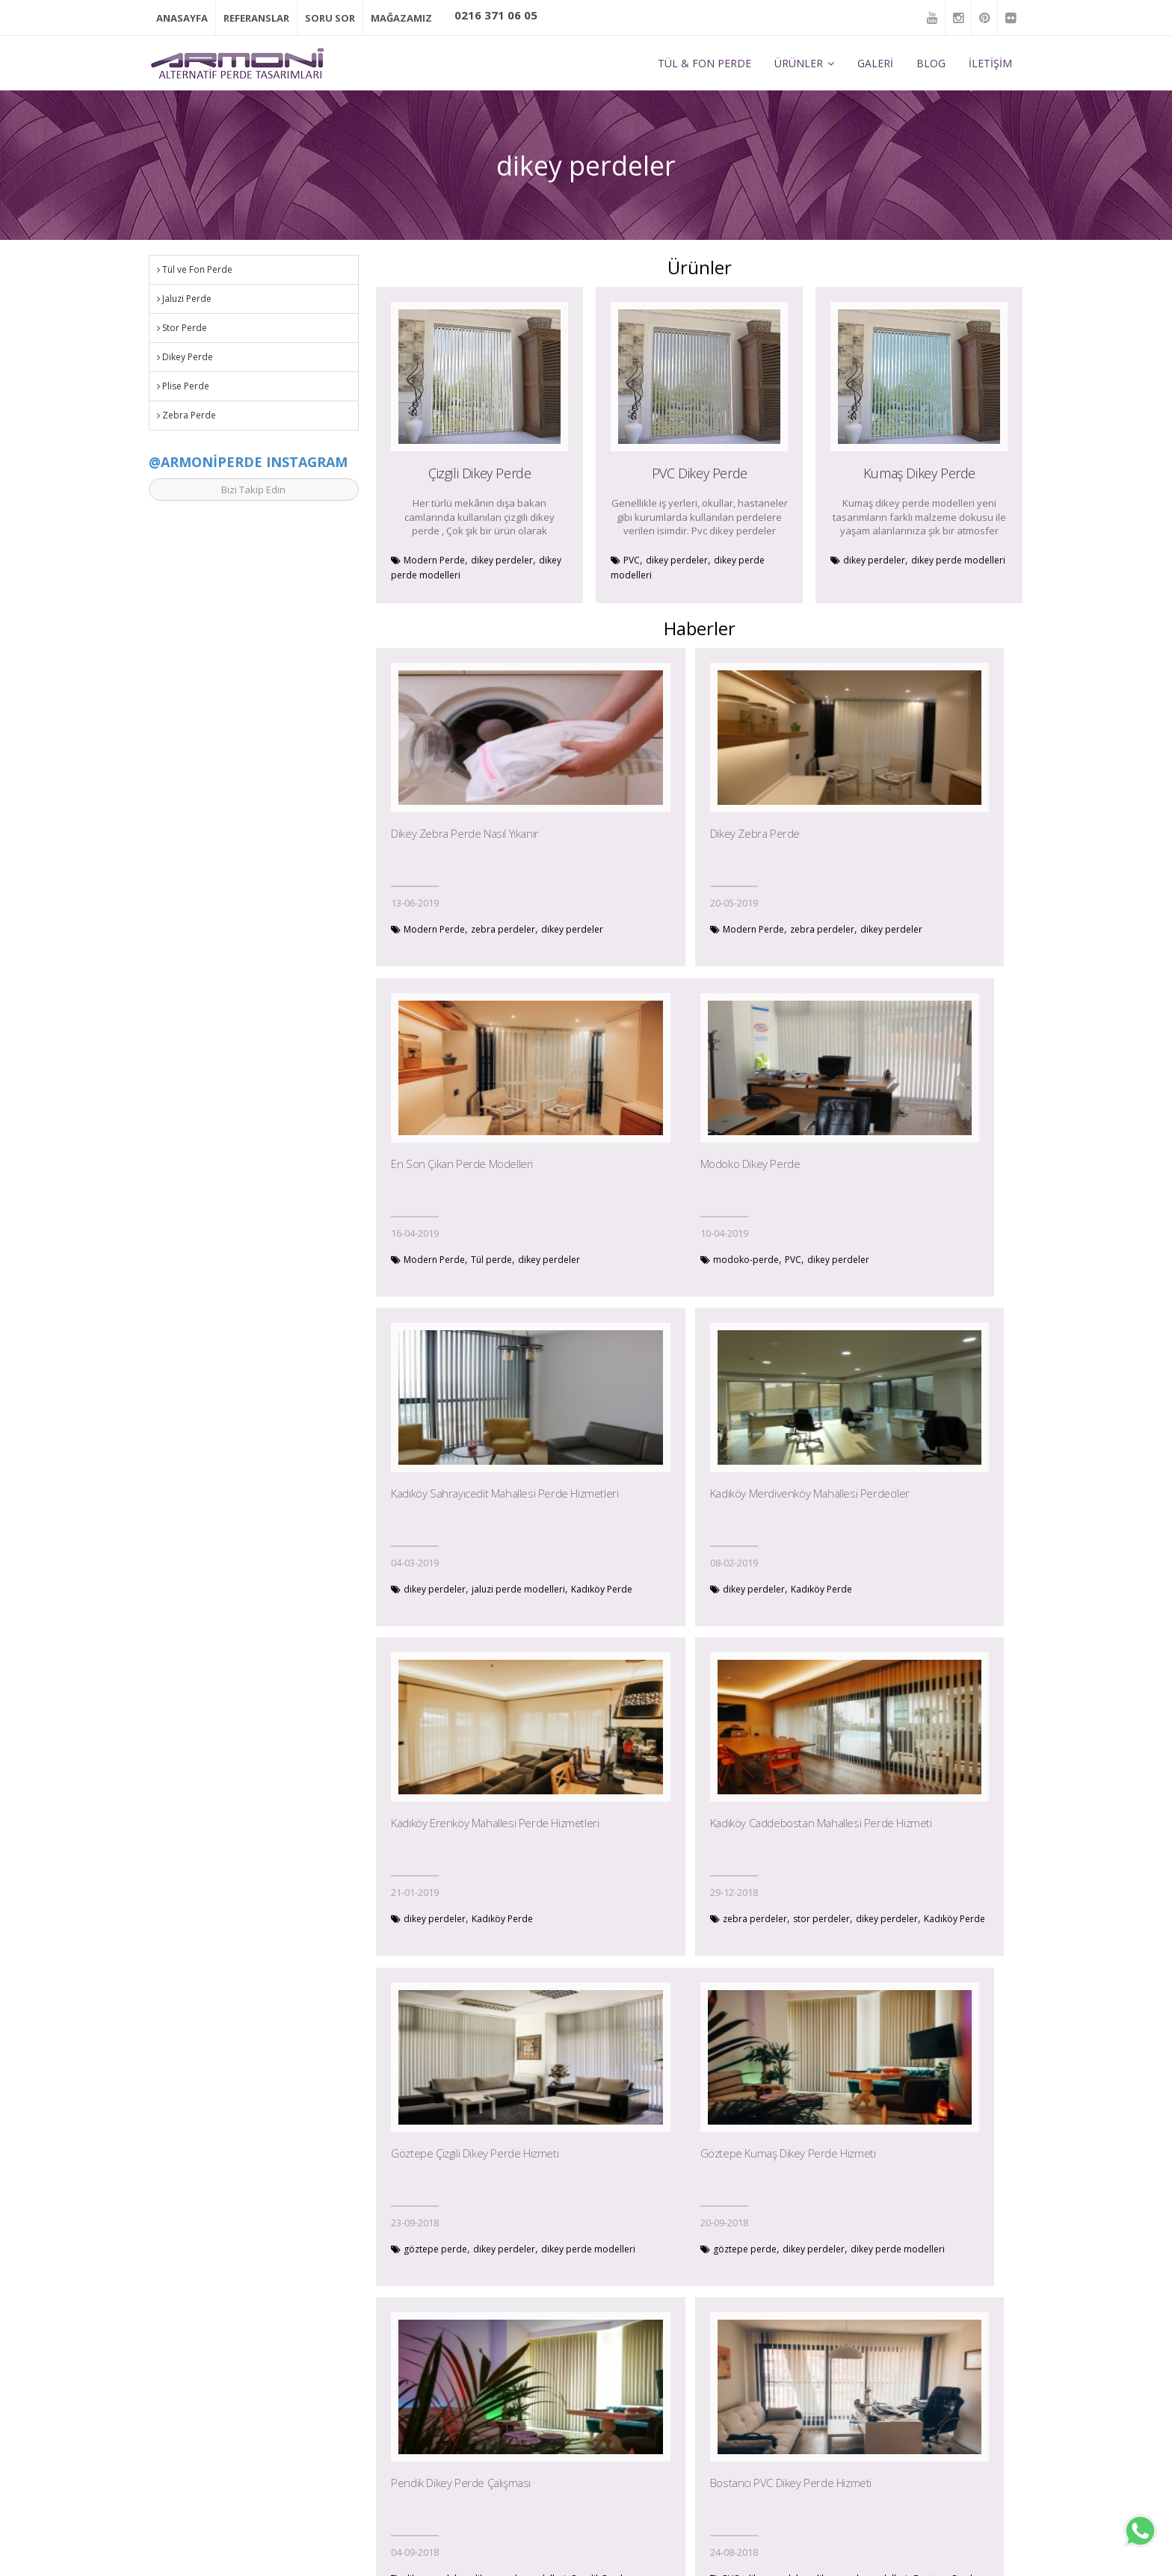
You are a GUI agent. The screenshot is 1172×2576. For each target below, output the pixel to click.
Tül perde (931, 927)
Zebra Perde (186, 413)
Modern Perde (434, 558)
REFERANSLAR (256, 16)
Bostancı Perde (910, 1935)
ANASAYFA (182, 16)
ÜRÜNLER (804, 61)
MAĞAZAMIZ (401, 16)
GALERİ (875, 61)
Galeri (432, 2444)
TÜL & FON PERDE (704, 61)
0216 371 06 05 (495, 14)
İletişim (435, 2518)
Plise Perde (183, 383)
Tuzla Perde (463, 2266)
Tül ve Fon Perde (194, 267)
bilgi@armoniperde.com (207, 2438)
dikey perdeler (502, 558)
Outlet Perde (447, 2494)
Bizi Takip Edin (253, 487)
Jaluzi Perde (184, 296)
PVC (631, 558)
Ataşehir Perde (753, 2266)
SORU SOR (330, 16)
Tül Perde (610, 2395)
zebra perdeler (503, 927)
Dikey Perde (185, 354)
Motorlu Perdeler (626, 2518)
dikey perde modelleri (958, 558)
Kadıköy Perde (641, 1273)
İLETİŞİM (990, 61)
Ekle (1007, 2467)
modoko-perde (436, 1258)
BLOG (931, 61)
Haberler (439, 2469)
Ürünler (436, 2420)
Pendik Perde (686, 1935)
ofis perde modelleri (955, 2251)
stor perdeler (722, 1589)
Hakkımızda (444, 2395)
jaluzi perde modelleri (738, 1258)
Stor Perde (182, 325)
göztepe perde (875, 1589)
